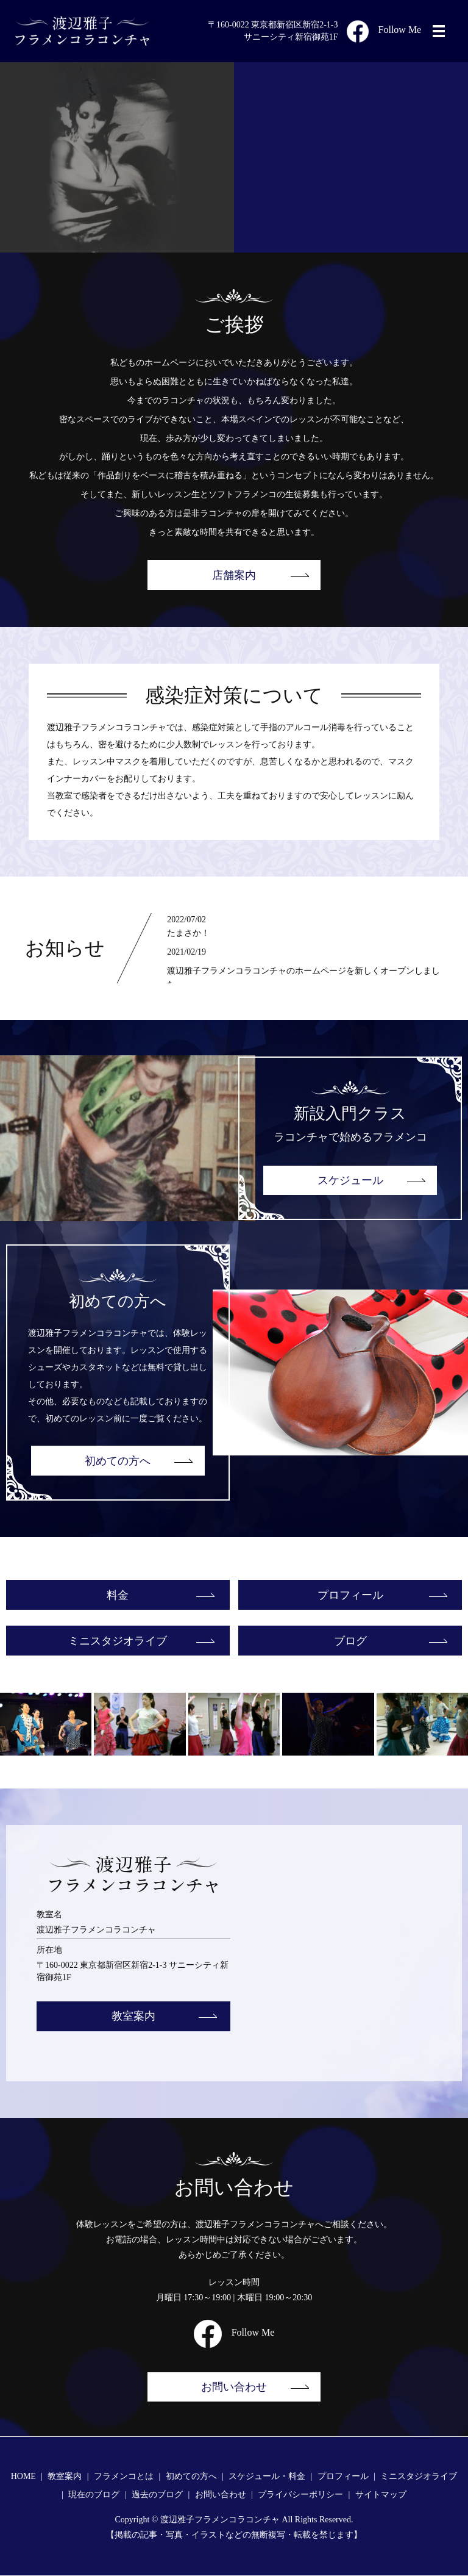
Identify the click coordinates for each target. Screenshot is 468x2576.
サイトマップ (380, 2494)
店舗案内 (234, 575)
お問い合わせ (234, 2387)
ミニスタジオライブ (117, 1641)
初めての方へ (118, 1461)
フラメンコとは (124, 2476)
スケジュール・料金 (267, 2476)
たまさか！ (188, 933)
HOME (23, 2476)
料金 (118, 1595)
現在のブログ (93, 2494)
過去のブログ (157, 2494)
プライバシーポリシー (300, 2494)
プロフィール (350, 1595)
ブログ (350, 1641)
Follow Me (384, 30)
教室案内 (133, 2017)
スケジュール (350, 1180)
